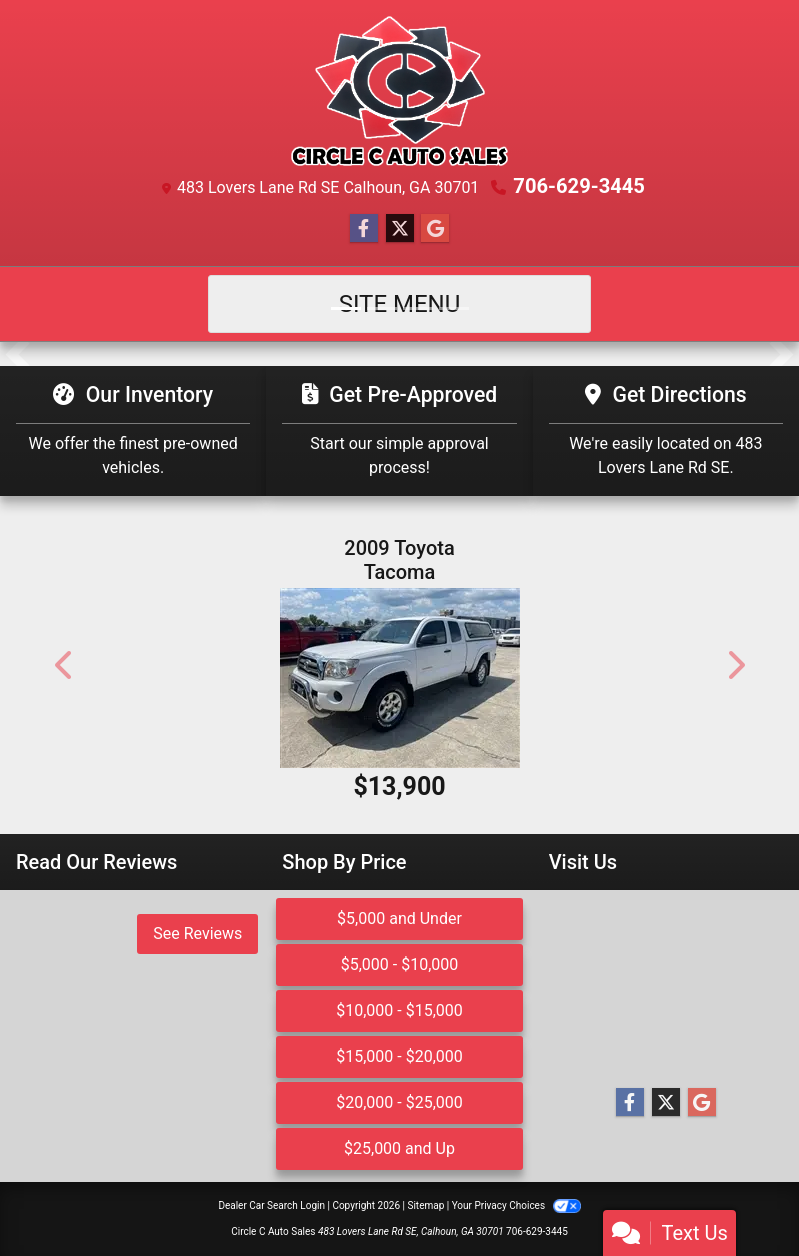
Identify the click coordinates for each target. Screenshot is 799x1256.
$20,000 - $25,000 (399, 1102)
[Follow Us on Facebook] (364, 229)
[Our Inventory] (133, 431)
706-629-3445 (579, 186)
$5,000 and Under (399, 918)
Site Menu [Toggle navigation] (400, 304)
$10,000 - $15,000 (399, 1010)
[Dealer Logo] (400, 91)
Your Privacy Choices (516, 1205)
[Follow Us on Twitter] (400, 229)
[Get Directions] (666, 431)
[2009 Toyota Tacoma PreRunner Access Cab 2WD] (400, 678)
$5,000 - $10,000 (400, 964)
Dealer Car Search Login (271, 1205)
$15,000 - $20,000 (399, 1056)
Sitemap (425, 1205)
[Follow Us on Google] (435, 229)
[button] (17, 354)
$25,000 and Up (399, 1148)
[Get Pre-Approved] (399, 431)
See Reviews (197, 933)
